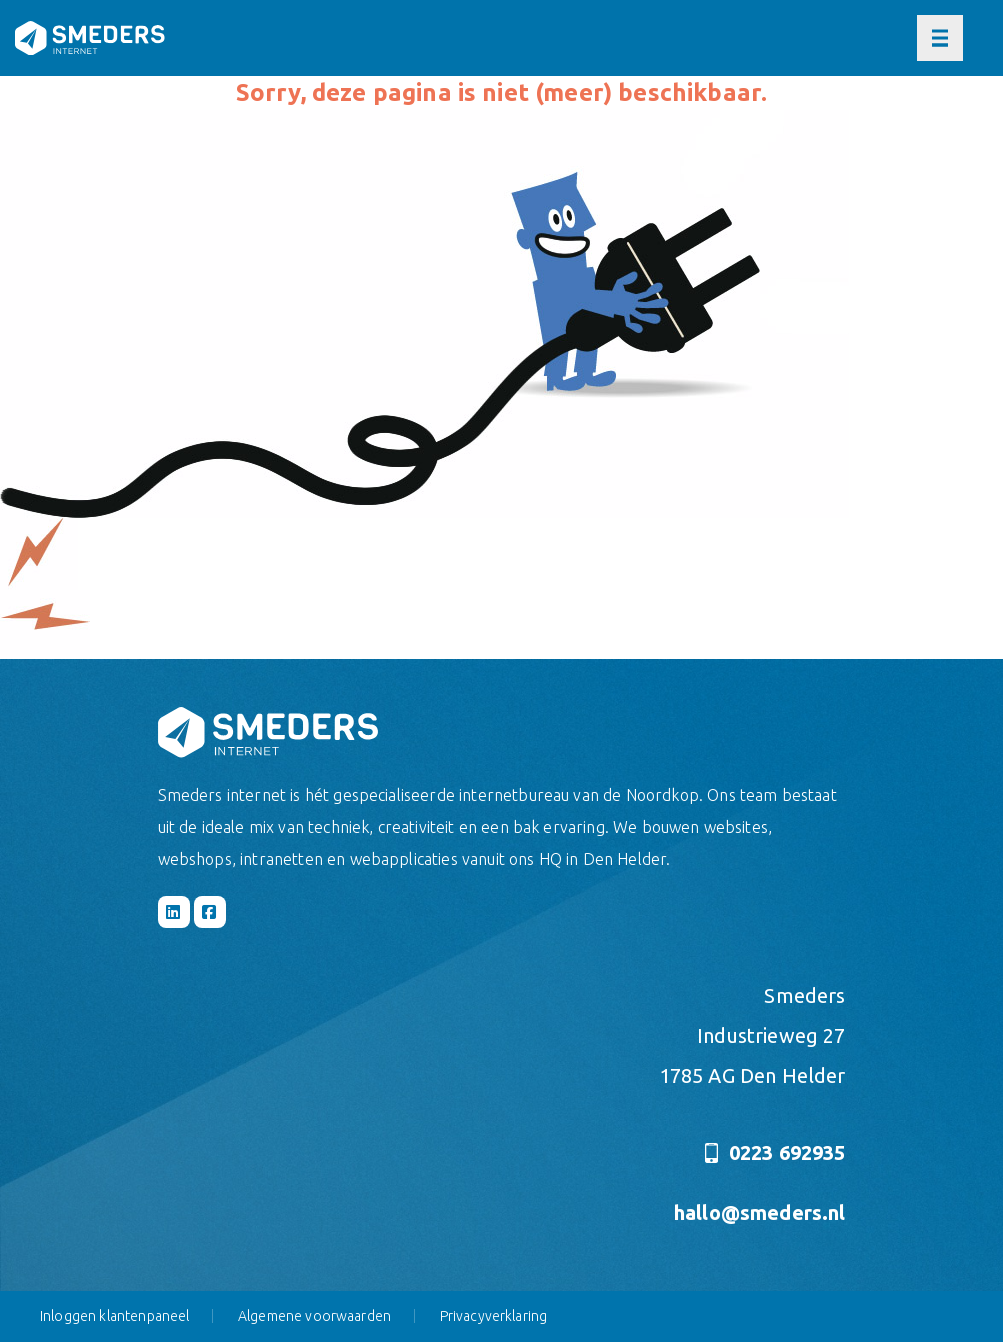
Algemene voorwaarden (314, 1316)
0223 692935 (775, 1152)
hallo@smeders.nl (760, 1212)
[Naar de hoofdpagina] (90, 38)
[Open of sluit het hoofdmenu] (940, 38)
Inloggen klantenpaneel (115, 1316)
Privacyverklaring (494, 1316)
